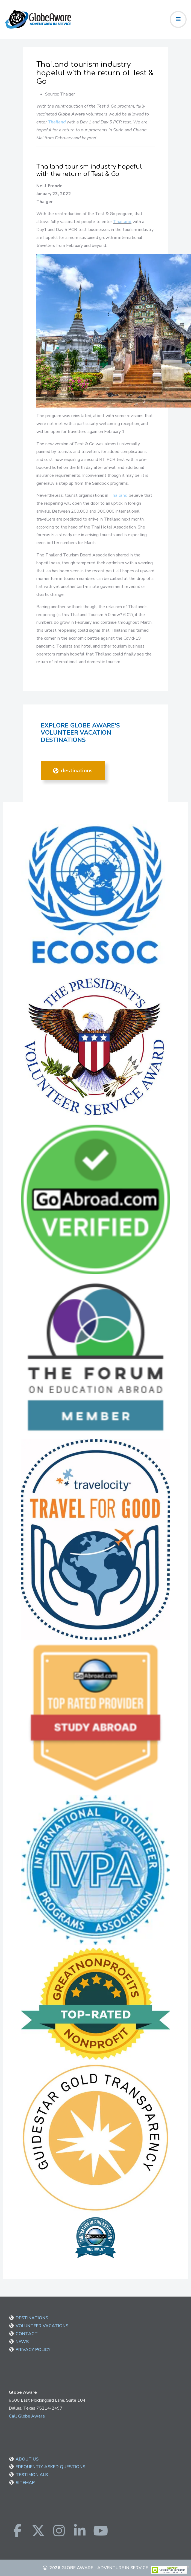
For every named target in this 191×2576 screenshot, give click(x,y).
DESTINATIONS (73, 770)
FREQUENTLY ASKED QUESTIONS (50, 2467)
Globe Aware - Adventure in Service (104, 2568)
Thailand (57, 122)
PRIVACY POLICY (33, 2350)
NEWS (22, 2342)
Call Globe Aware (27, 2416)
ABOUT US (27, 2459)
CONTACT (27, 2334)
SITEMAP (25, 2483)
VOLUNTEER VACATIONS (42, 2326)
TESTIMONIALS (32, 2475)
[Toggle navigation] (178, 19)
